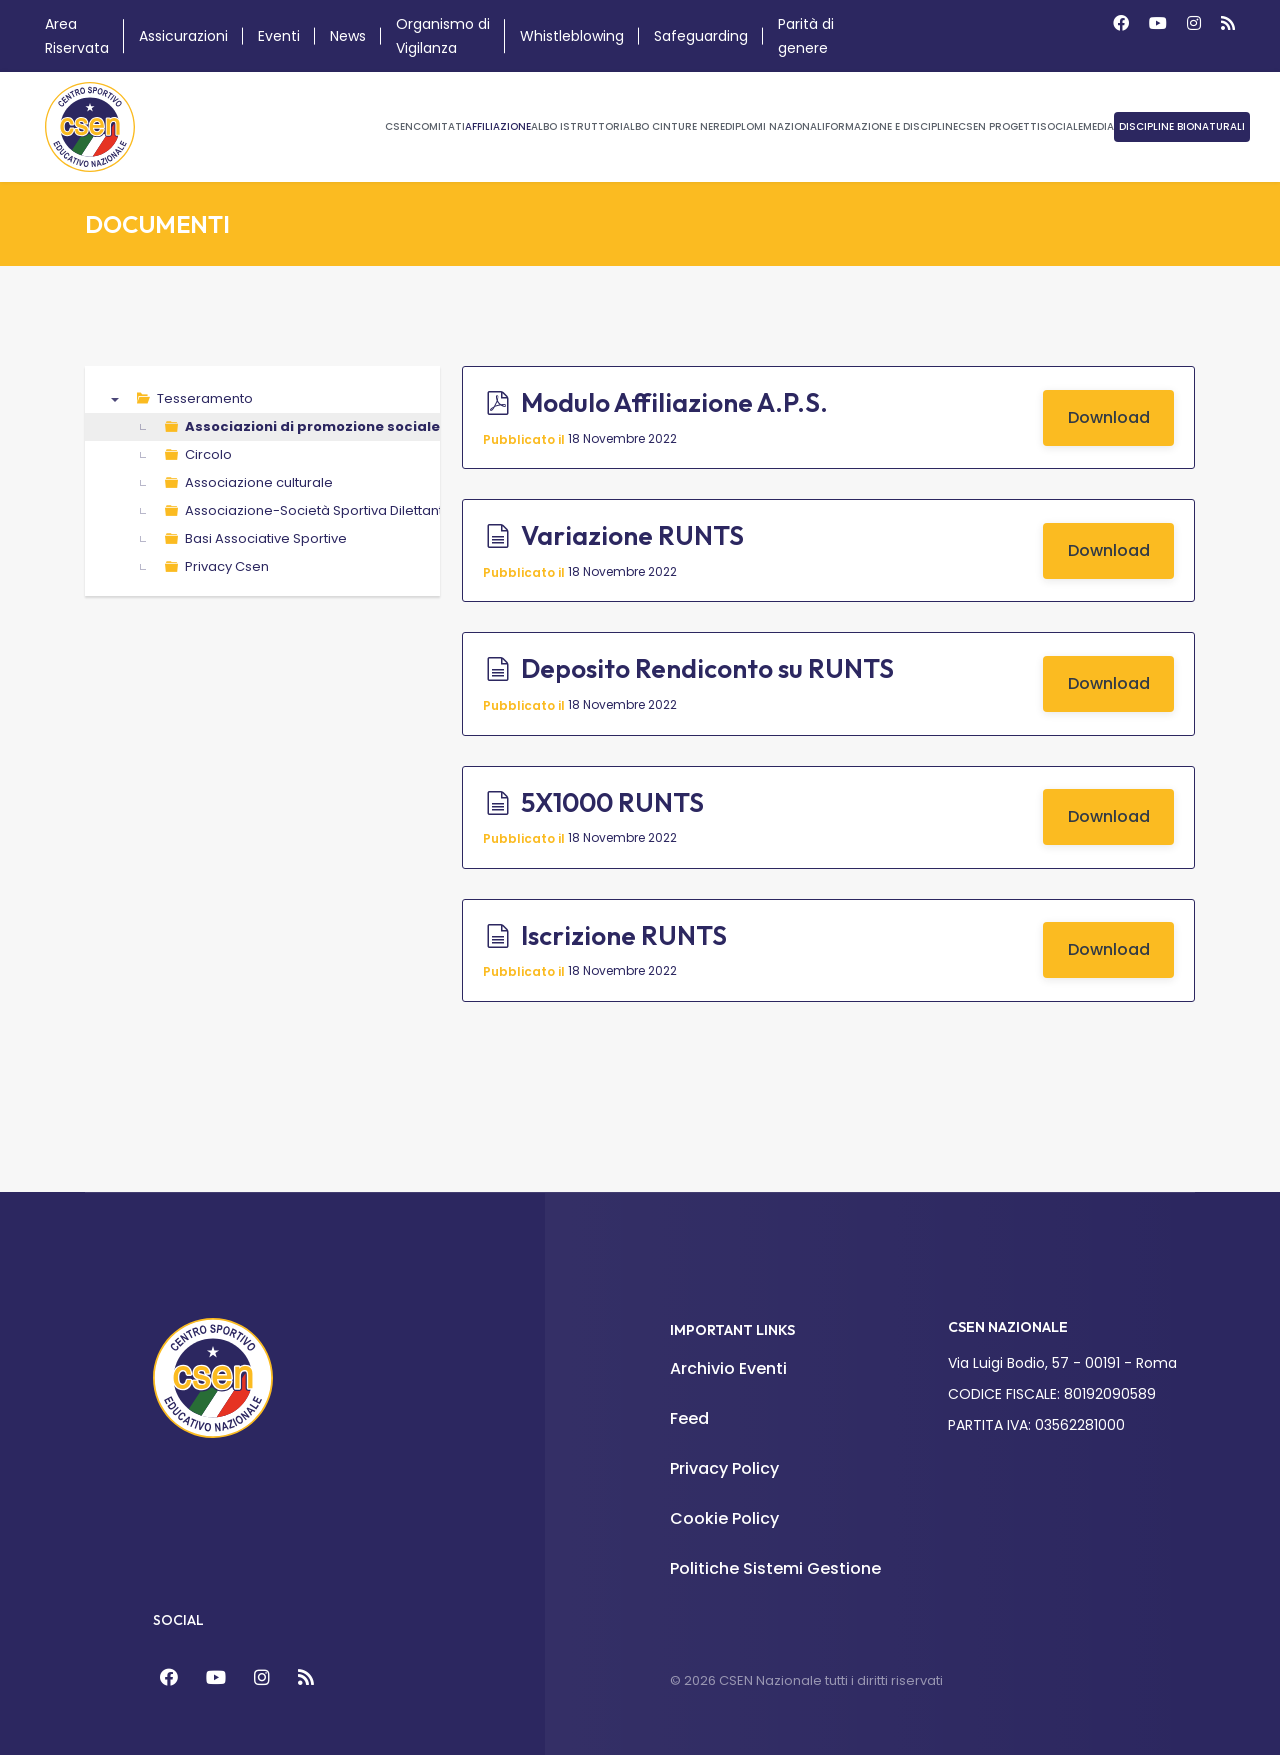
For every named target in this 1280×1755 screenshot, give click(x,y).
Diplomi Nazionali (775, 126)
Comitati (439, 126)
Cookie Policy (724, 1518)
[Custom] (1228, 23)
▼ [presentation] (115, 399)
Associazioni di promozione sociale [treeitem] (312, 426)
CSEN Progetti (999, 126)
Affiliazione (498, 126)
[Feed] (306, 1677)
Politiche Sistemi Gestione (775, 1568)
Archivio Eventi (728, 1368)
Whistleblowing (572, 36)
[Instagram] (1194, 23)
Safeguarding (701, 36)
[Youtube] (1158, 23)
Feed (689, 1418)
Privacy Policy (724, 1468)
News (348, 36)
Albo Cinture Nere (674, 126)
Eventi (279, 36)
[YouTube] (216, 1677)
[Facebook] (1121, 23)
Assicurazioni (183, 36)
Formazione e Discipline (891, 126)
